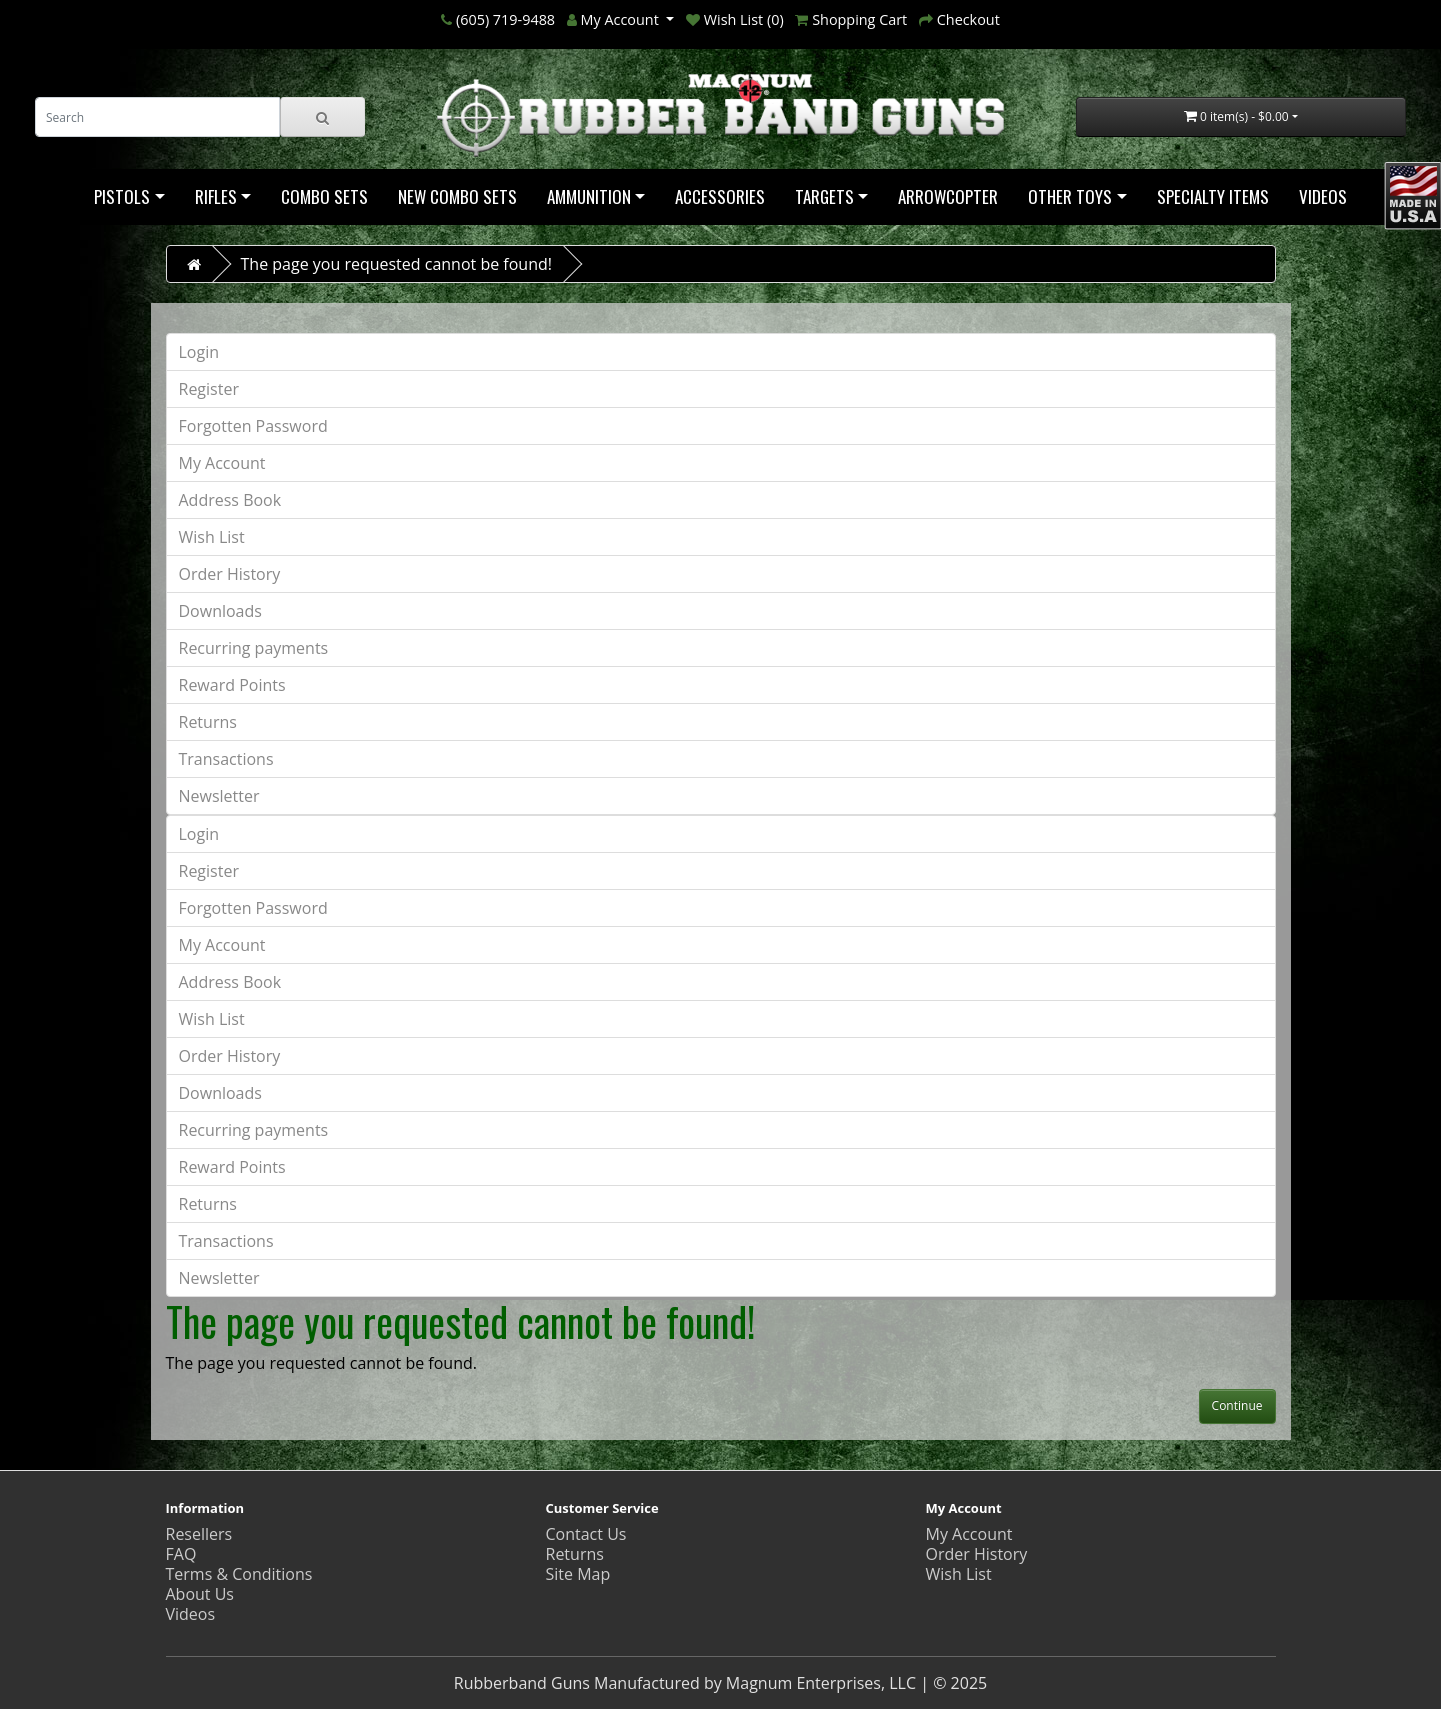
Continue (1237, 1405)
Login (199, 352)
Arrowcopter (948, 196)
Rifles (216, 196)
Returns (208, 722)
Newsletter (219, 796)
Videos (1323, 196)
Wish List (212, 537)
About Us (200, 1594)
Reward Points (232, 685)
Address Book (230, 500)
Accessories (720, 196)
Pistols (122, 196)
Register (209, 389)
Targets (824, 196)
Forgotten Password (253, 426)
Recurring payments (254, 648)
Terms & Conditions (239, 1574)
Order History (230, 574)
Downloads (220, 611)
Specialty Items (1213, 196)
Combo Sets (324, 196)
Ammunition (589, 196)
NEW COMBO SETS (457, 196)
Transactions (226, 759)
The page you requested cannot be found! (397, 264)
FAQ (181, 1554)
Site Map (578, 1574)
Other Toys (1070, 196)
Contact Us (586, 1534)
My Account (222, 463)
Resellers (199, 1534)
